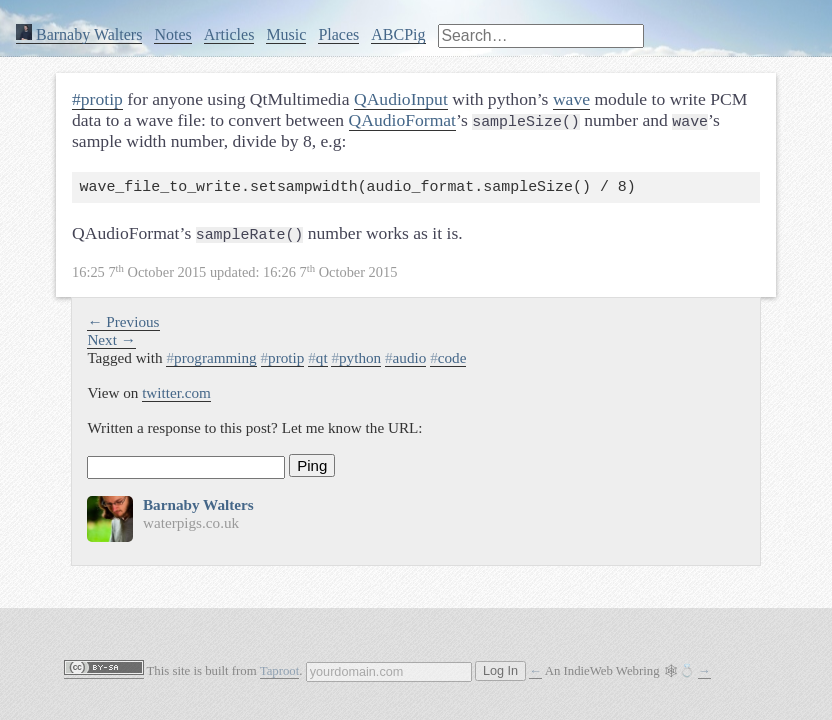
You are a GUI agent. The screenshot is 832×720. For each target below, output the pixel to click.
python (356, 361)
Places (338, 34)
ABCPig (398, 34)
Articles (229, 34)
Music (286, 34)
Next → (111, 343)
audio (405, 361)
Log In (500, 671)
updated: (234, 276)
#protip (97, 99)
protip (283, 361)
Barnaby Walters (79, 34)
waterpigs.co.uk (191, 526)
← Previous (123, 325)
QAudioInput (401, 99)
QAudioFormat (403, 120)
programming (211, 361)
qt (317, 361)
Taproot (280, 671)
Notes (172, 34)
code (448, 361)
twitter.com (176, 396)
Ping (312, 469)
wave (571, 99)
